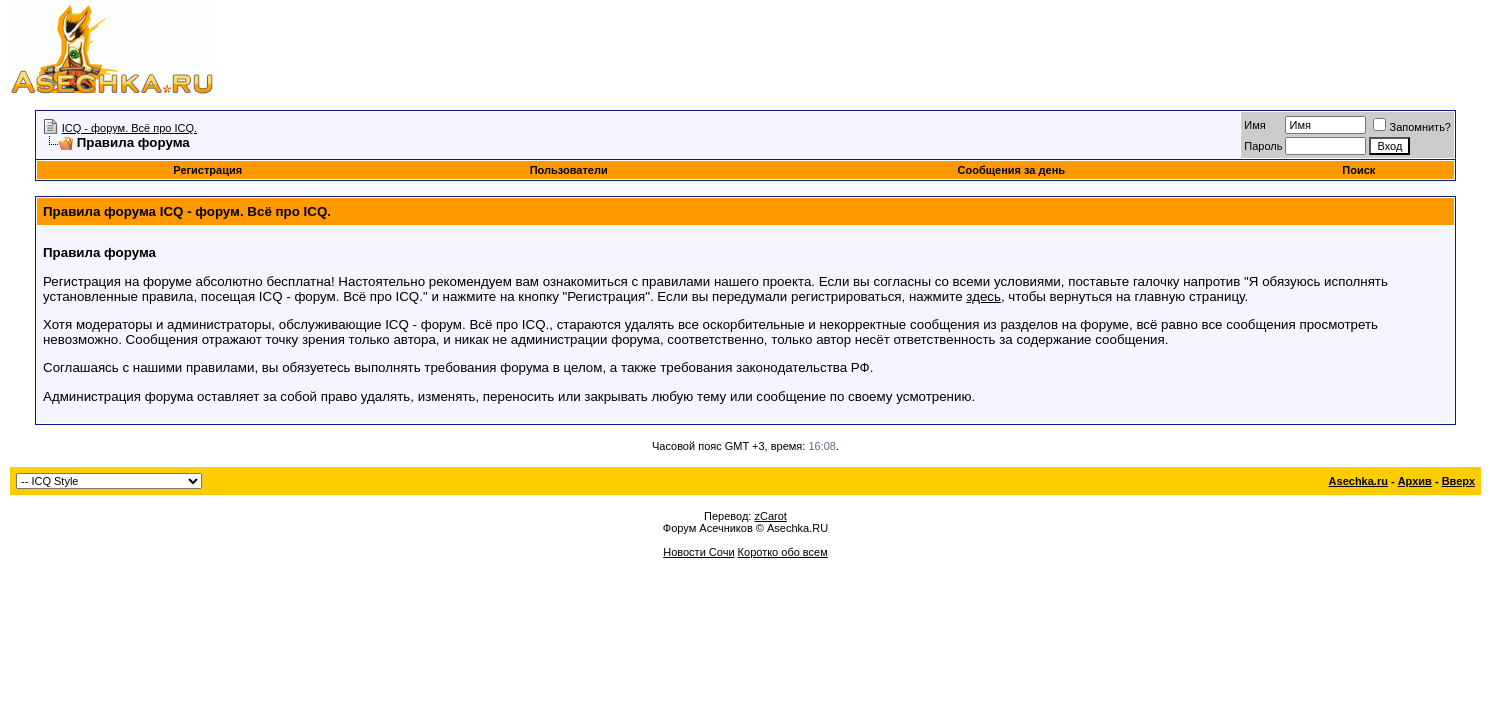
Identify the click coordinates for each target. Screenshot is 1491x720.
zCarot (770, 516)
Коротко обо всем (783, 552)
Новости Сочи (698, 552)
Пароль (1263, 146)
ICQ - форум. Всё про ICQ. (129, 128)
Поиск (1358, 170)
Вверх (1458, 481)
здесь (983, 296)
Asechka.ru (1358, 481)
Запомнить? (1412, 127)
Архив (1415, 481)
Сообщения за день (1011, 170)
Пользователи (569, 170)
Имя (1254, 125)
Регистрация (207, 170)
